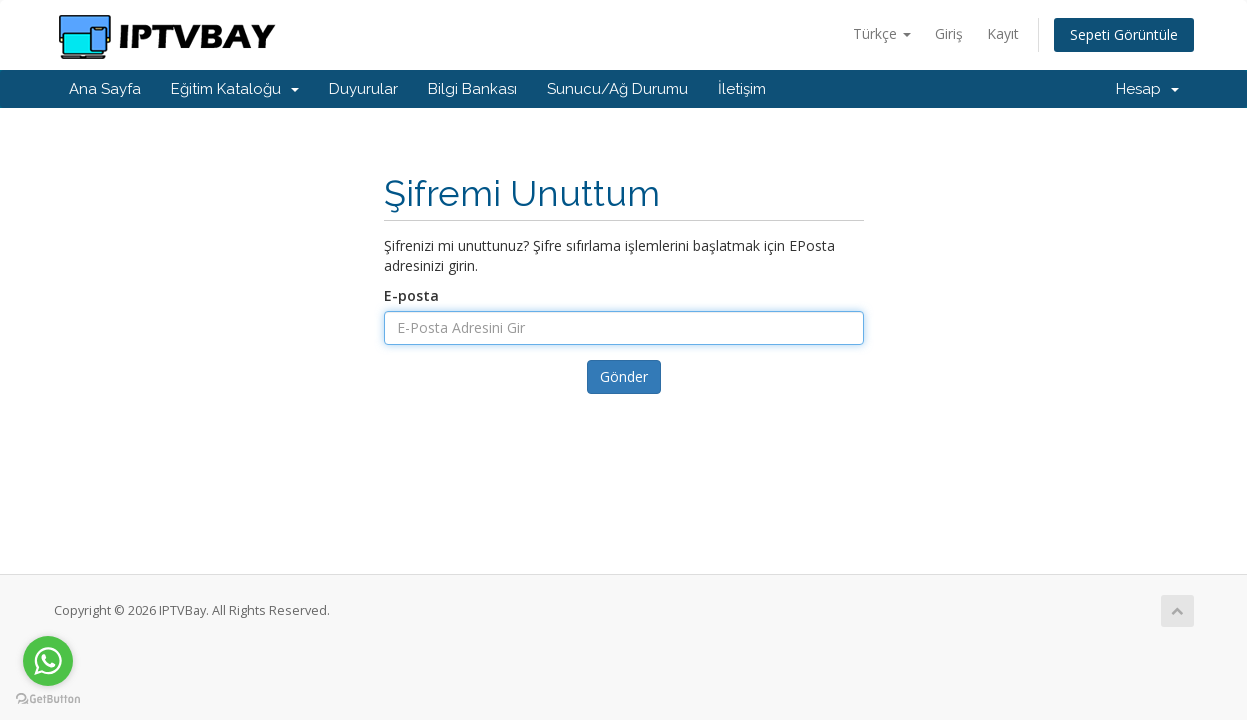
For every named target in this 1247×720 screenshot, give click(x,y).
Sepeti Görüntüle (1124, 34)
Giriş (949, 33)
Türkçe (882, 33)
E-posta (411, 295)
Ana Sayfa (105, 89)
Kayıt (1003, 33)
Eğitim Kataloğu (235, 89)
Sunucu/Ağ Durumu (617, 89)
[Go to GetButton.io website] (48, 699)
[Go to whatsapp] (48, 661)
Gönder (624, 376)
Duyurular (363, 89)
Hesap (1147, 89)
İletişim (742, 89)
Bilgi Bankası (472, 89)
